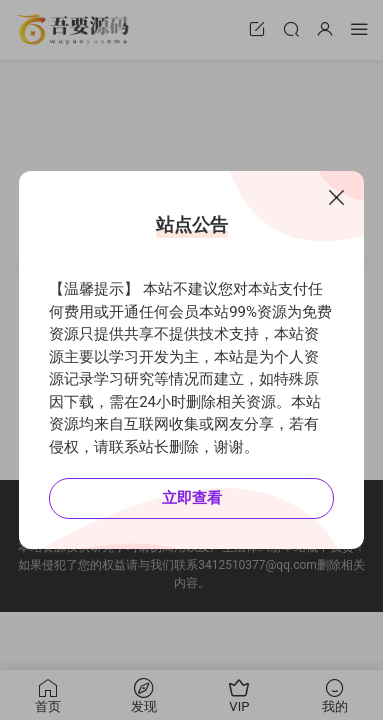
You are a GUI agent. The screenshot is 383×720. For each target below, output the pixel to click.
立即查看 (192, 498)
